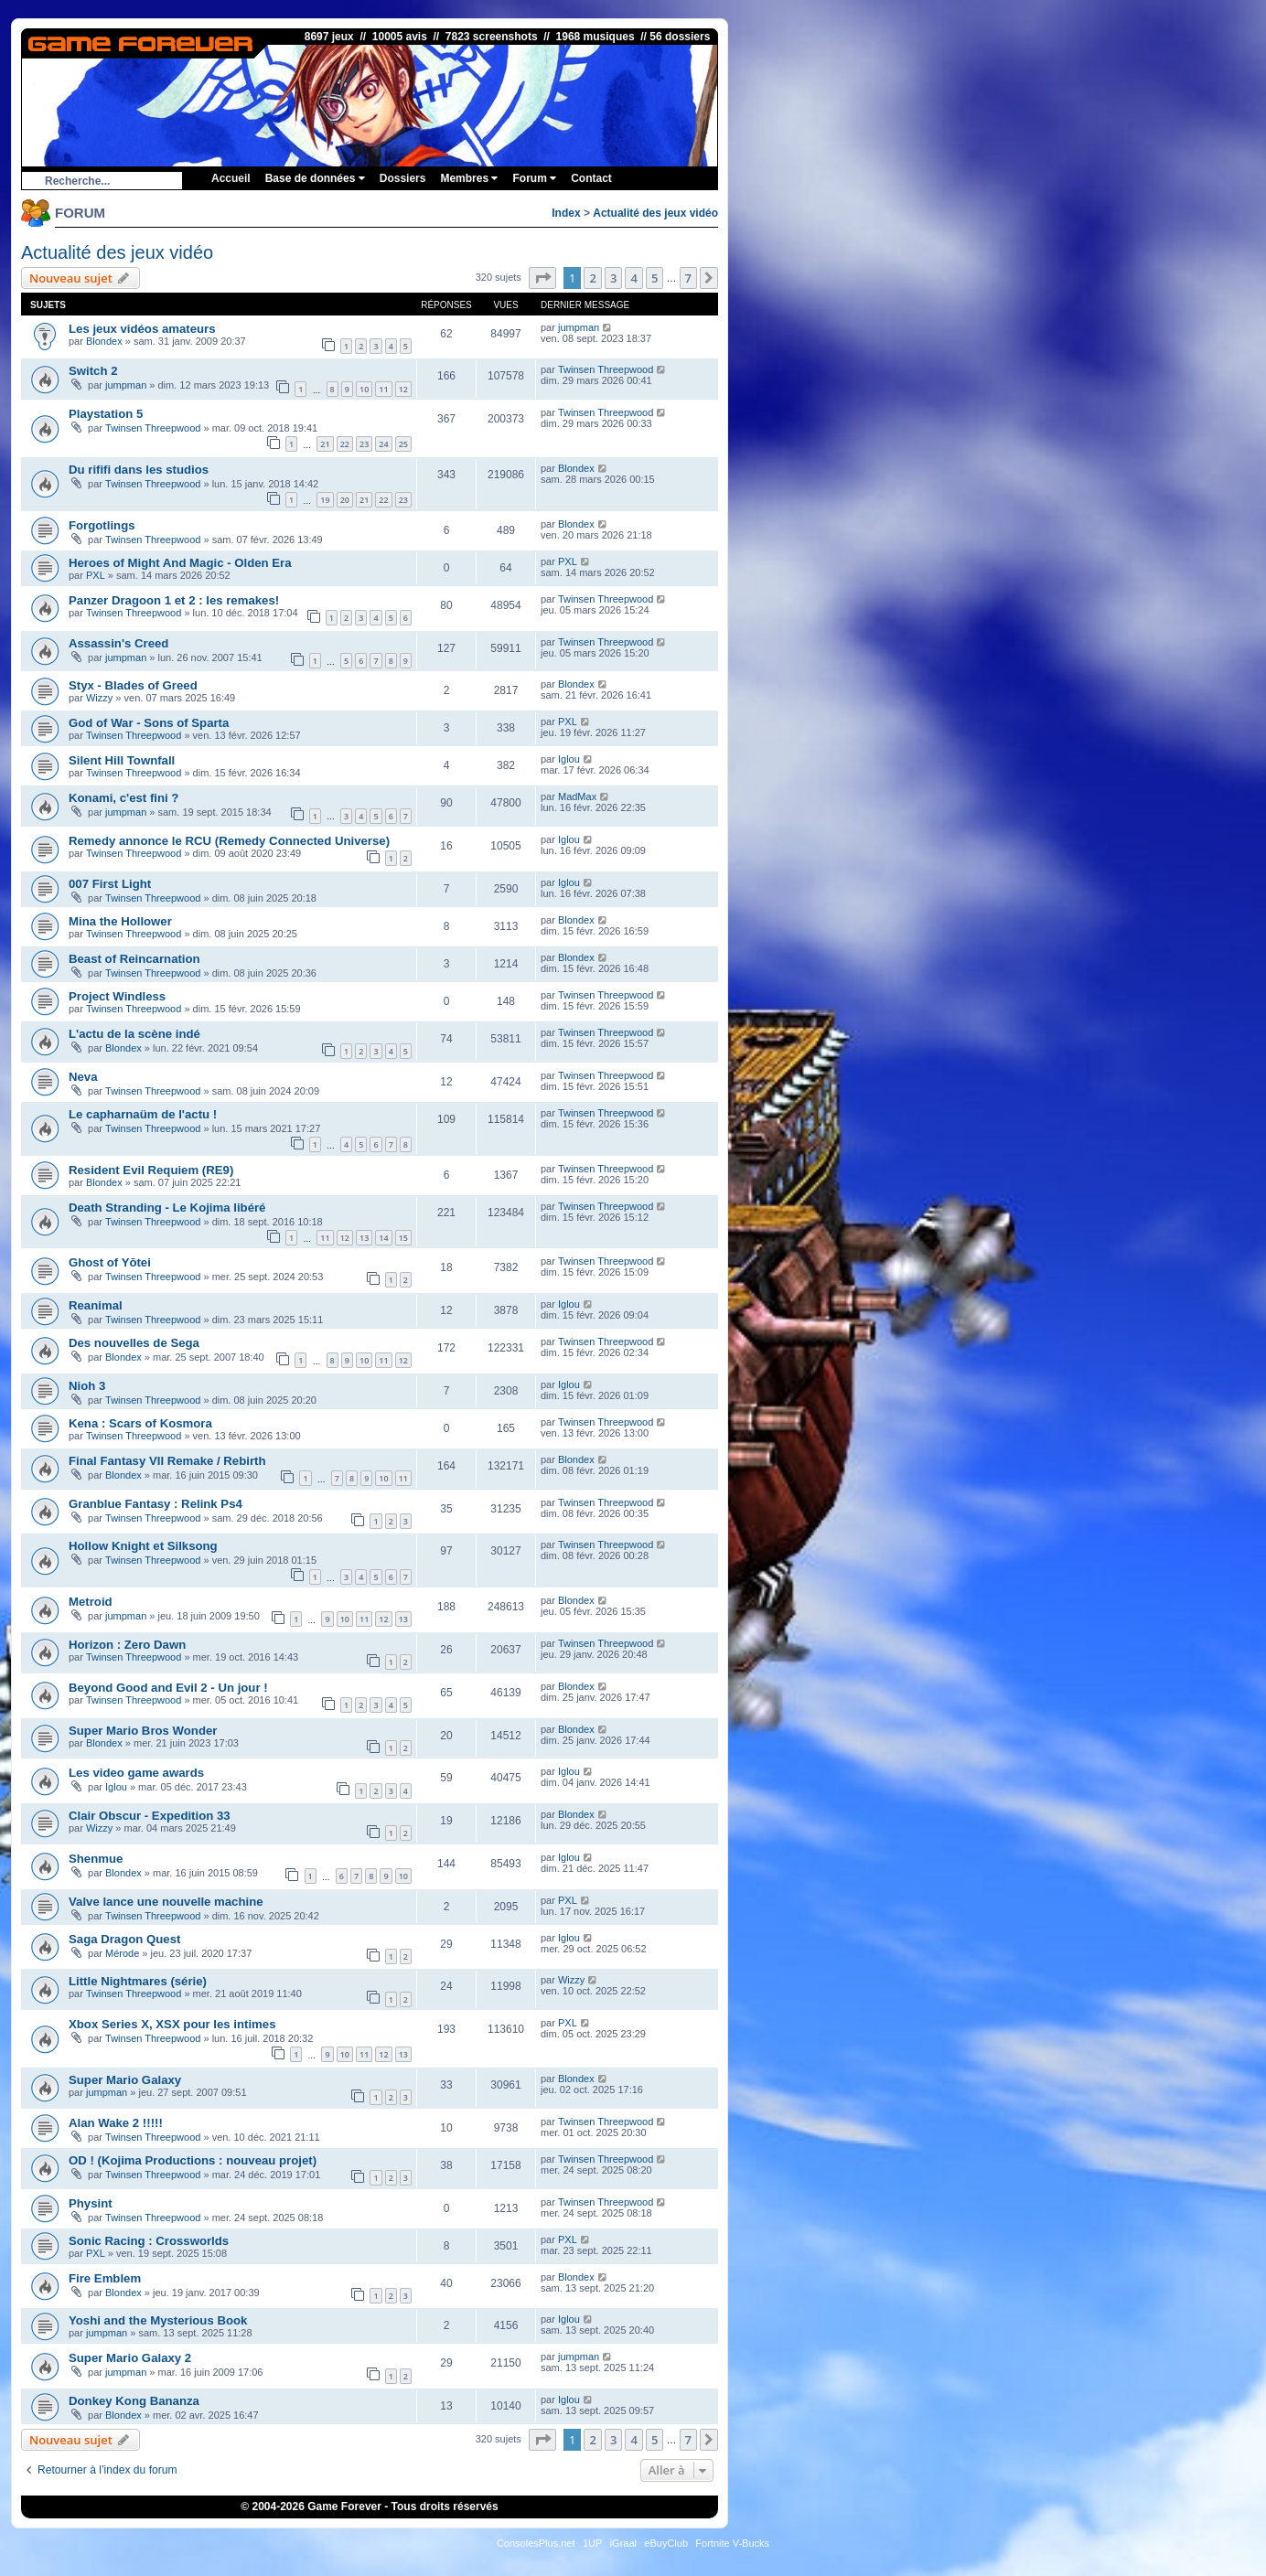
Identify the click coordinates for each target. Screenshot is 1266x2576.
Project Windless (117, 996)
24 (383, 444)
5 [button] (654, 278)
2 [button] (592, 278)
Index (566, 213)
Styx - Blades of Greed (133, 685)
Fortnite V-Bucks (732, 2543)
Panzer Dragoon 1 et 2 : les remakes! (174, 600)
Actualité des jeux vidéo (655, 213)
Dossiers (403, 178)
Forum (534, 178)
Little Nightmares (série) (138, 1981)
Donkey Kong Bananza (134, 2401)
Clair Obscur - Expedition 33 (150, 1815)
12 (403, 389)
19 (324, 500)
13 (364, 1238)
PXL (95, 575)
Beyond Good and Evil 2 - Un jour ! (168, 1687)
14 (383, 1238)
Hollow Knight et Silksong (143, 1546)
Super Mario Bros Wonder (143, 1730)
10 (364, 389)
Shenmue (96, 1858)
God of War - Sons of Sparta (149, 723)
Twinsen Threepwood (605, 369)
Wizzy (99, 697)
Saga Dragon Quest (124, 1939)
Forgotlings (102, 525)
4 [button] (633, 278)
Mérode (122, 1953)
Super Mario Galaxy (125, 2080)
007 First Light (110, 884)
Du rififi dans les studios (139, 469)
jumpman (578, 327)
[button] (542, 278)
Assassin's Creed (118, 643)
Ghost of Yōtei (110, 1262)
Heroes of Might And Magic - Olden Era (180, 563)
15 (403, 1238)
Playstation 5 (106, 414)
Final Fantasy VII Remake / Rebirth (167, 1461)
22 (344, 444)
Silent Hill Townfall (122, 760)
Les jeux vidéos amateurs (142, 329)
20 (344, 500)
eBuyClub (666, 2543)
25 (403, 444)
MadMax (577, 796)
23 (364, 444)
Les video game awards (136, 1773)
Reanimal (96, 1305)
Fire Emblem (105, 2278)
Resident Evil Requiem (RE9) (151, 1170)
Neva (83, 1077)
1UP (592, 2543)
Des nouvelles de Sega (134, 1343)
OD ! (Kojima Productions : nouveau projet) (192, 2160)
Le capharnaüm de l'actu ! (143, 1114)
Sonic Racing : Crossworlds (149, 2241)
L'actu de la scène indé (134, 1034)
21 (324, 444)
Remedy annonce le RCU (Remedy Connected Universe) (229, 841)
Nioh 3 (87, 1386)
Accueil (231, 178)
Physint (91, 2203)
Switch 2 (93, 371)
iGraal (623, 2543)
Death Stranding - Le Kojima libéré (167, 1207)
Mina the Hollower (120, 921)
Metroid (91, 1602)
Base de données (315, 178)
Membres (469, 178)
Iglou (569, 759)
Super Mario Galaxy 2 (130, 2358)
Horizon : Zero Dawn (127, 1644)
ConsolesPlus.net (536, 2543)
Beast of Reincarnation (134, 959)
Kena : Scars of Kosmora (140, 1423)
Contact (591, 178)
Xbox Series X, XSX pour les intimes (172, 2024)
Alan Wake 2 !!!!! (116, 2123)
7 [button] (688, 278)
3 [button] (613, 278)
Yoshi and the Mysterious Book (158, 2320)
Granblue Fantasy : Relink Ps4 (155, 1504)
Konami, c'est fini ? (123, 798)
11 (383, 389)
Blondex (104, 341)
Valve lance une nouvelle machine (166, 1901)
